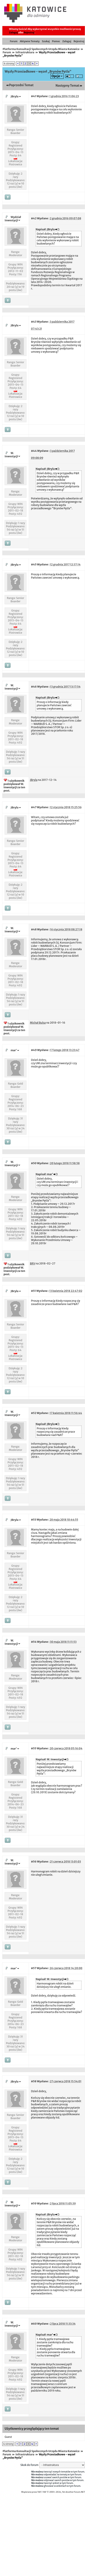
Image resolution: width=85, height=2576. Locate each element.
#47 (34, 807)
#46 (34, 686)
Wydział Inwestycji (13, 218)
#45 (34, 564)
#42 (34, 218)
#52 (33, 1413)
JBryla (14, 96)
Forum (13, 41)
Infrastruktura (25, 52)
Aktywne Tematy (29, 41)
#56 (34, 1861)
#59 (34, 2203)
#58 (34, 2081)
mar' (14, 1050)
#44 (34, 450)
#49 (34, 1050)
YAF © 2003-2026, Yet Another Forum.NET (64, 2492)
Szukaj (46, 41)
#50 (34, 1163)
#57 (33, 1968)
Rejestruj (29, 32)
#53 (33, 1519)
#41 (33, 96)
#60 (34, 2323)
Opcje (56, 76)
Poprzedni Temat (21, 85)
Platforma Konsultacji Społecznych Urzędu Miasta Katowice (41, 49)
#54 (34, 1641)
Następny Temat (67, 86)
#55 (33, 1748)
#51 (33, 1290)
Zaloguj (13, 32)
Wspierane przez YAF (31, 2492)
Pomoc (56, 41)
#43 (33, 321)
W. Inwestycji (11, 454)
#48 (34, 929)
